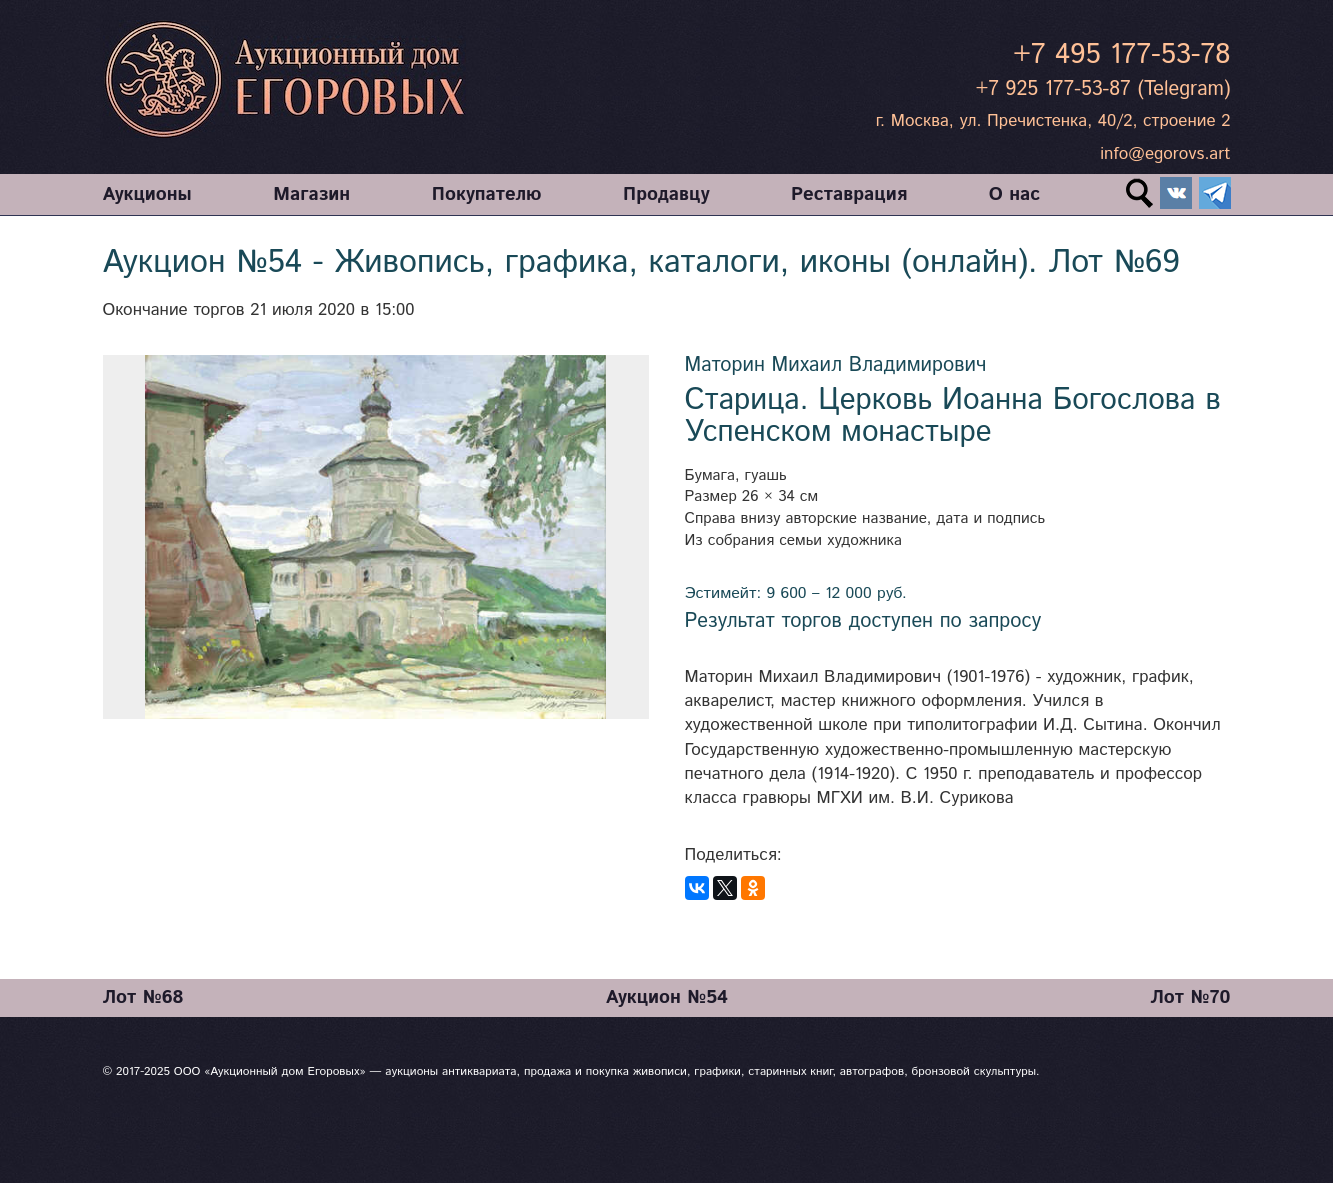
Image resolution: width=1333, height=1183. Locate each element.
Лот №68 (143, 997)
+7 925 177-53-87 (1053, 89)
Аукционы (147, 194)
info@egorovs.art (1165, 154)
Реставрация (849, 194)
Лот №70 (1190, 997)
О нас (1014, 194)
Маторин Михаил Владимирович (836, 365)
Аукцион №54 (667, 997)
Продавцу (666, 194)
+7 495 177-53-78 (1121, 55)
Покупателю (487, 194)
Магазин (311, 194)
